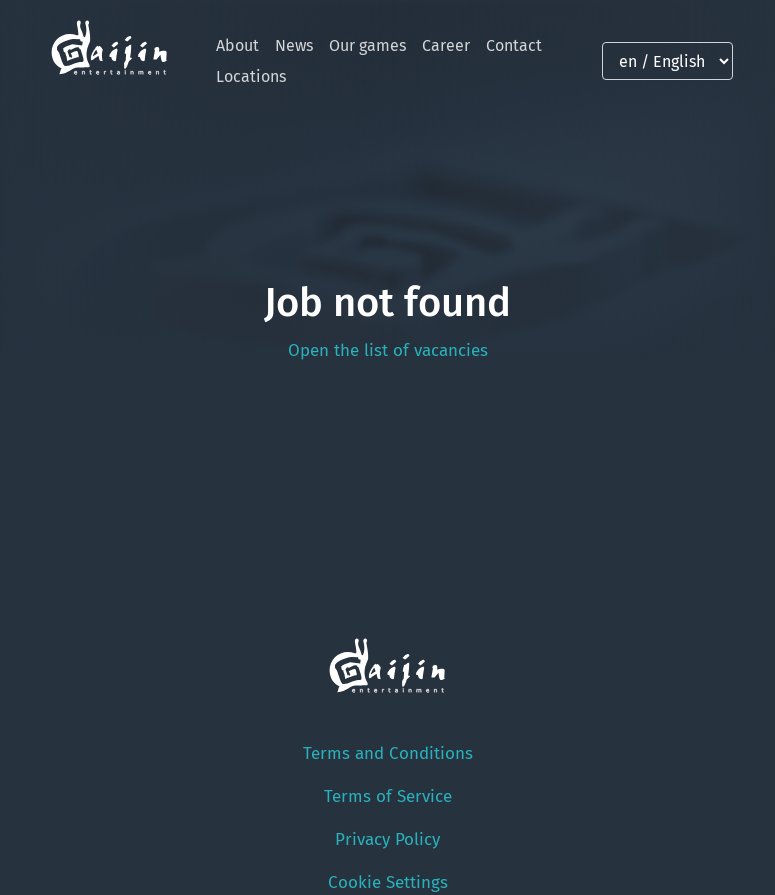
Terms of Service (388, 796)
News (294, 45)
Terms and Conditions (388, 753)
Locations (251, 76)
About (237, 45)
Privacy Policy (387, 839)
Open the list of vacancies (388, 350)
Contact (514, 45)
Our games (367, 45)
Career (446, 45)
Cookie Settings (388, 882)
